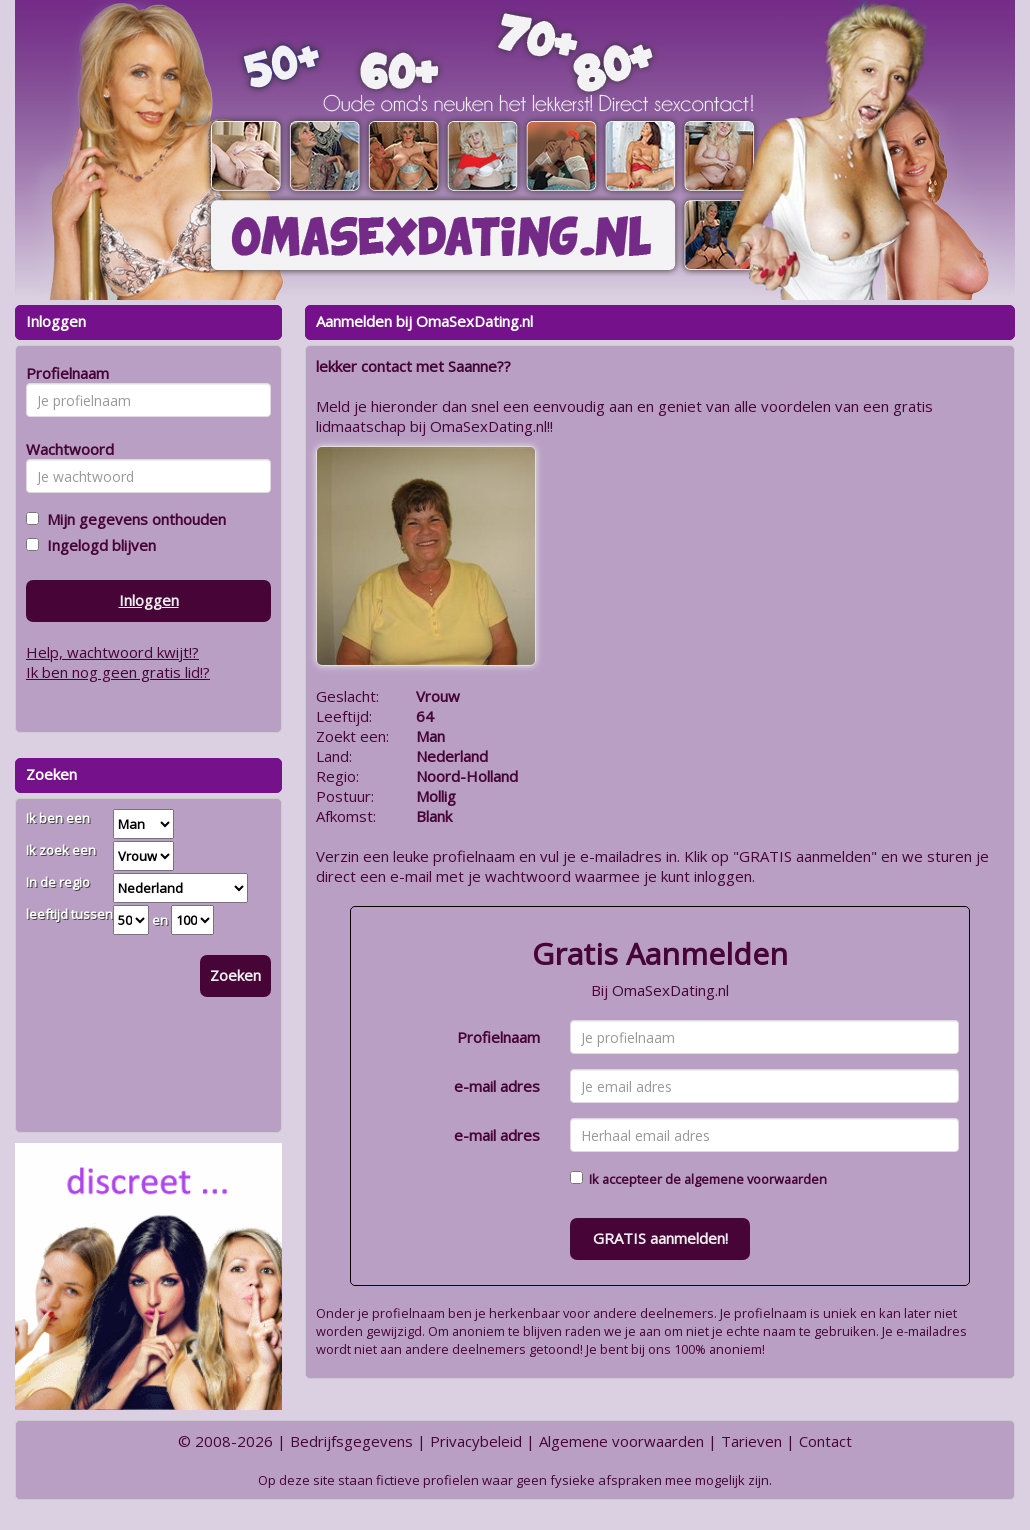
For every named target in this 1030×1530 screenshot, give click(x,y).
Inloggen (149, 600)
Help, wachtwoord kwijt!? (112, 652)
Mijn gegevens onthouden (132, 519)
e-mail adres (497, 1086)
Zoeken (235, 975)
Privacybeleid (476, 1441)
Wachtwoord (64, 449)
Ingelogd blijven (97, 545)
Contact (825, 1441)
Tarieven (751, 1441)
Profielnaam (498, 1037)
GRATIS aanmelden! (660, 1238)
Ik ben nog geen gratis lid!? (118, 672)
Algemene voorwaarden (621, 1441)
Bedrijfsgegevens (351, 1441)
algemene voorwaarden (755, 1179)
